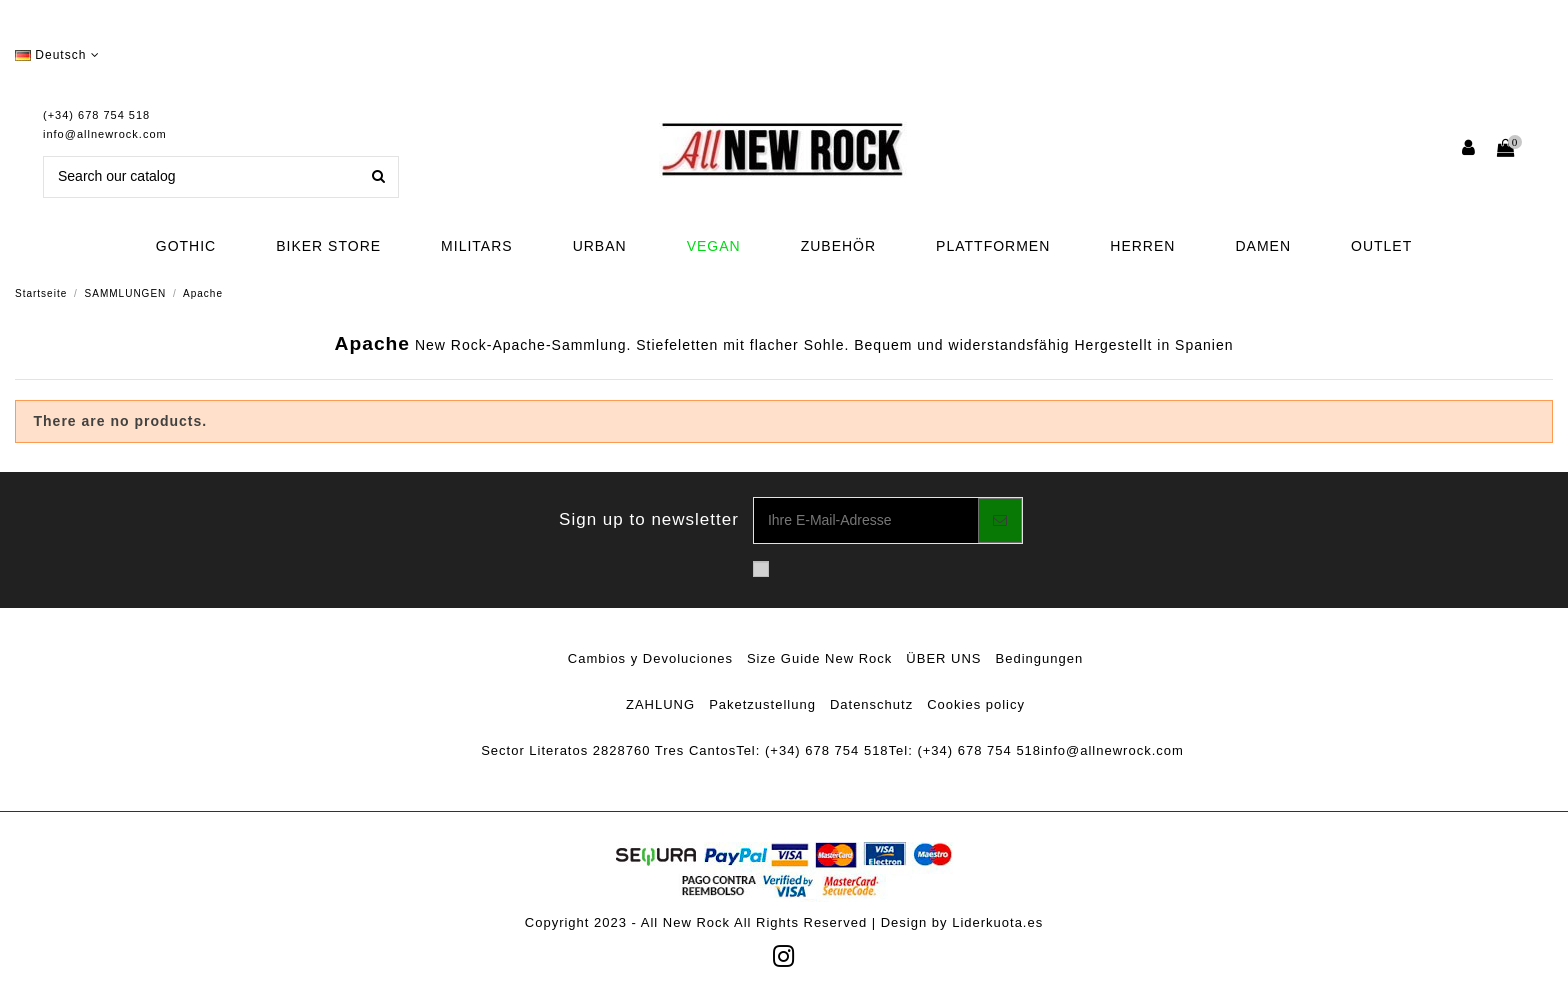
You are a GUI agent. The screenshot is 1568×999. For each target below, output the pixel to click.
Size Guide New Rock (819, 658)
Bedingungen (1040, 658)
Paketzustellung (762, 704)
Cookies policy (976, 704)
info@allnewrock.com (105, 134)
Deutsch (57, 55)
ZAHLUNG (660, 704)
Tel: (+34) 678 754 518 (812, 750)
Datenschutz (871, 704)
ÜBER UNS (943, 658)
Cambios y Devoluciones (650, 658)
